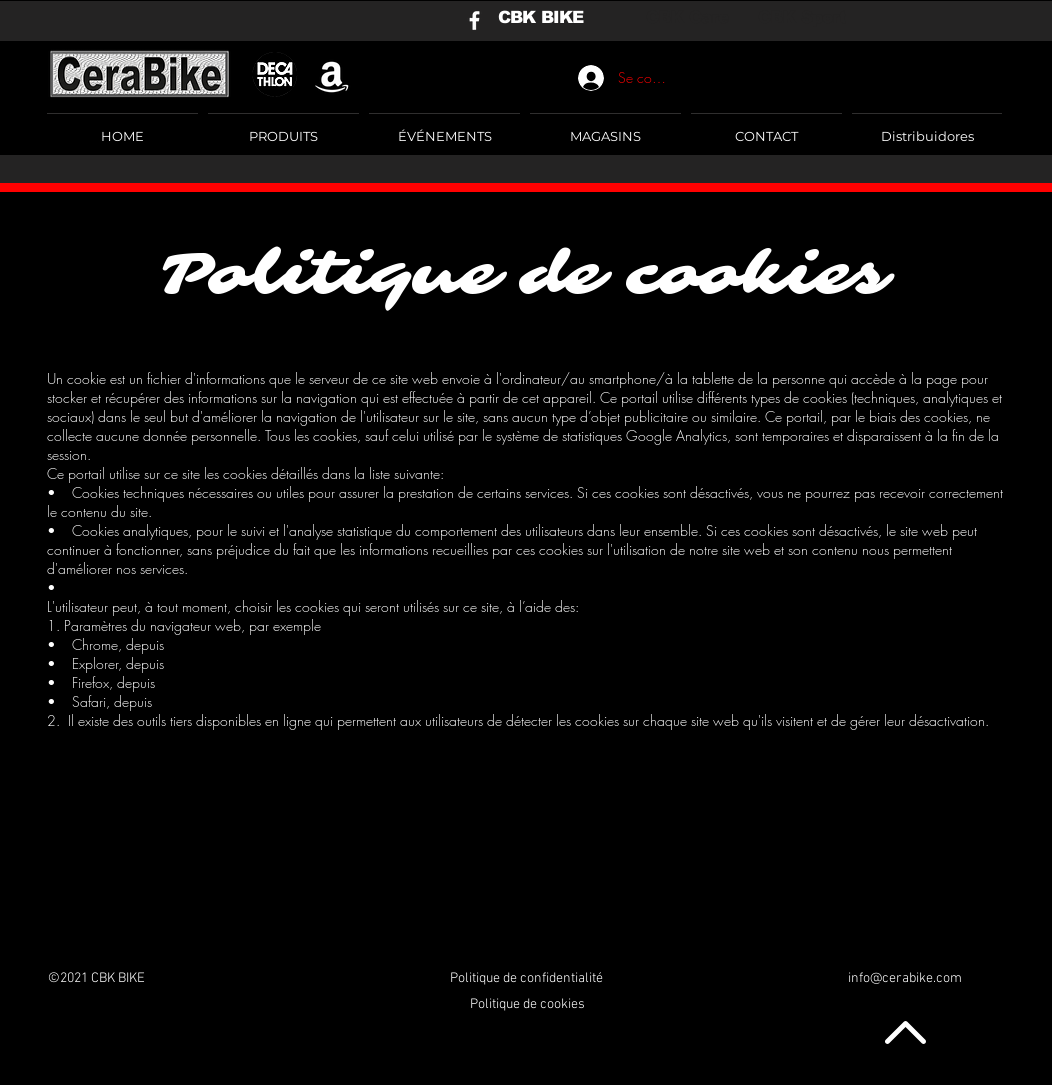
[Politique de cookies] (527, 1005)
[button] (283, 127)
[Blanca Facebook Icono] (474, 20)
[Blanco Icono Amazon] (332, 75)
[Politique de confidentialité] (526, 979)
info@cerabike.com (905, 978)
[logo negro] (275, 75)
